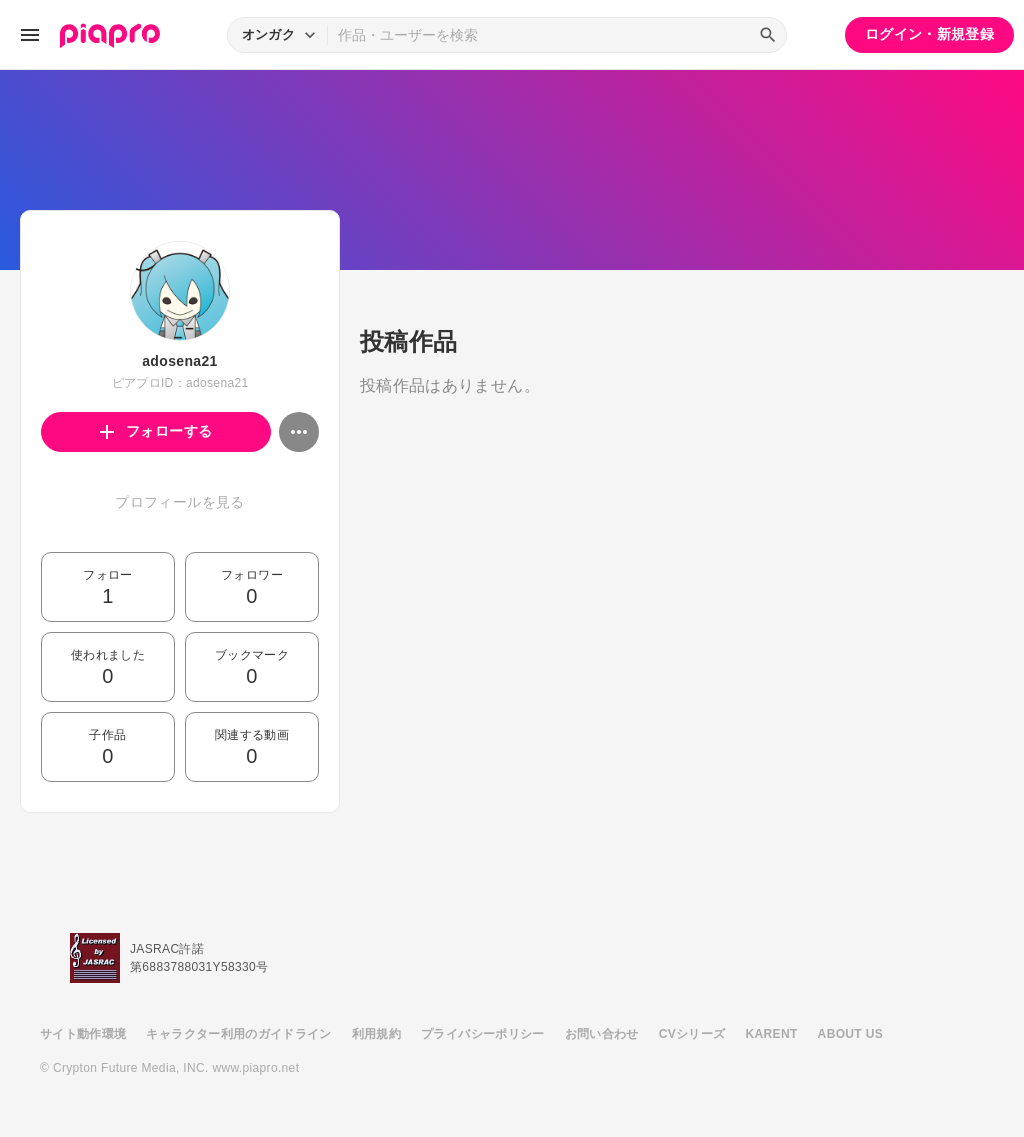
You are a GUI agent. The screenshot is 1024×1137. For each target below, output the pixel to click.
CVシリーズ (692, 1034)
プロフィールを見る (179, 502)
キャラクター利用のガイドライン (238, 1034)
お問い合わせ (602, 1034)
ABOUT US (850, 1034)
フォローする (156, 431)
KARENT (772, 1034)
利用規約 (376, 1034)
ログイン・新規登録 (929, 34)
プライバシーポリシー (483, 1034)
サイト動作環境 (83, 1034)
